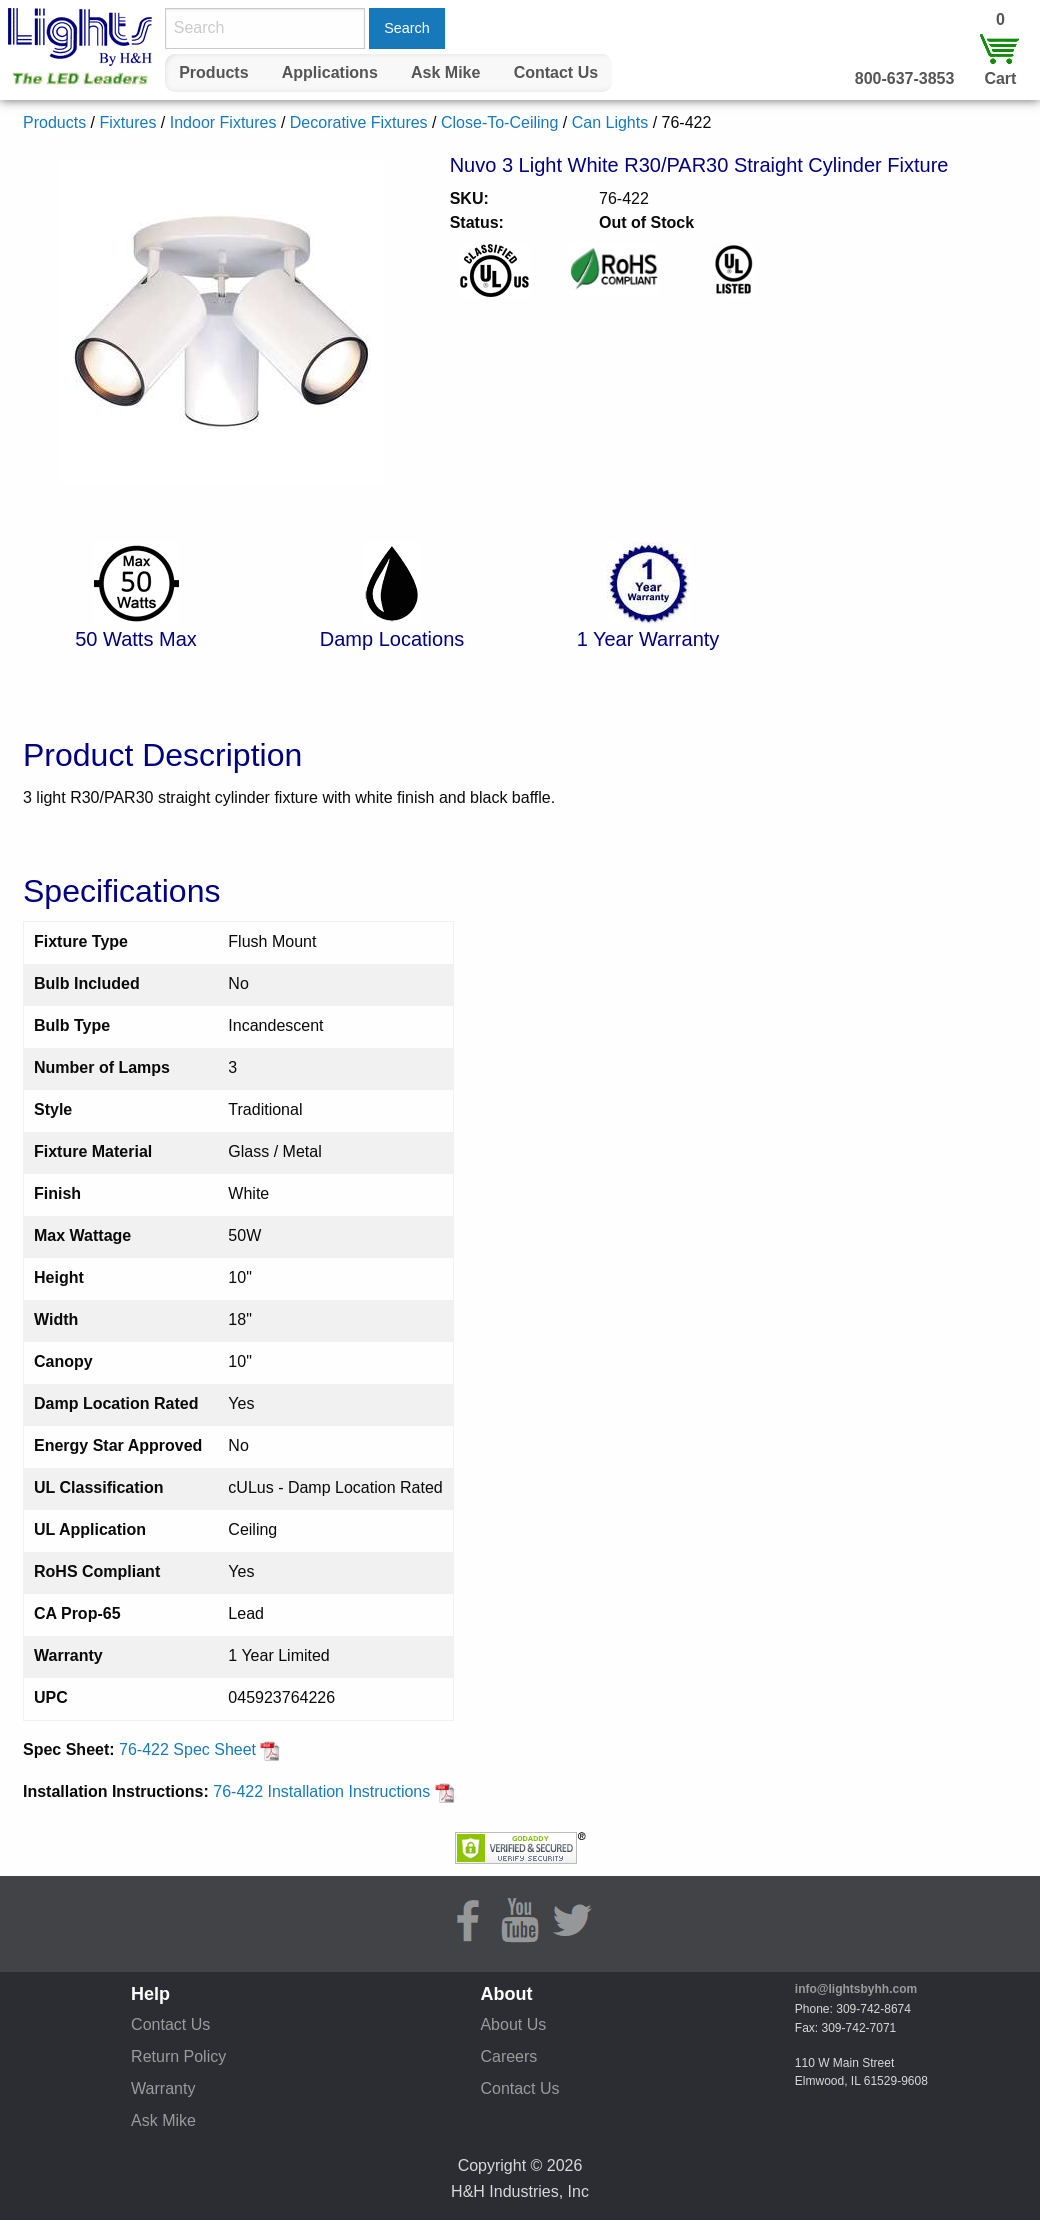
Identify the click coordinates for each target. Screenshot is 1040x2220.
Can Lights (610, 122)
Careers (508, 2056)
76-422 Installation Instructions (333, 1791)
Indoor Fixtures (223, 122)
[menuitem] (214, 73)
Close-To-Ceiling (499, 122)
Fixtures (127, 122)
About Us (513, 2024)
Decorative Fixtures (359, 122)
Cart (1000, 78)
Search (407, 28)
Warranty (163, 2088)
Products (213, 72)
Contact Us (556, 72)
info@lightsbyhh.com (856, 1989)
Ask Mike (445, 72)
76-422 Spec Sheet (199, 1749)
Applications (330, 72)
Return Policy (178, 2056)
